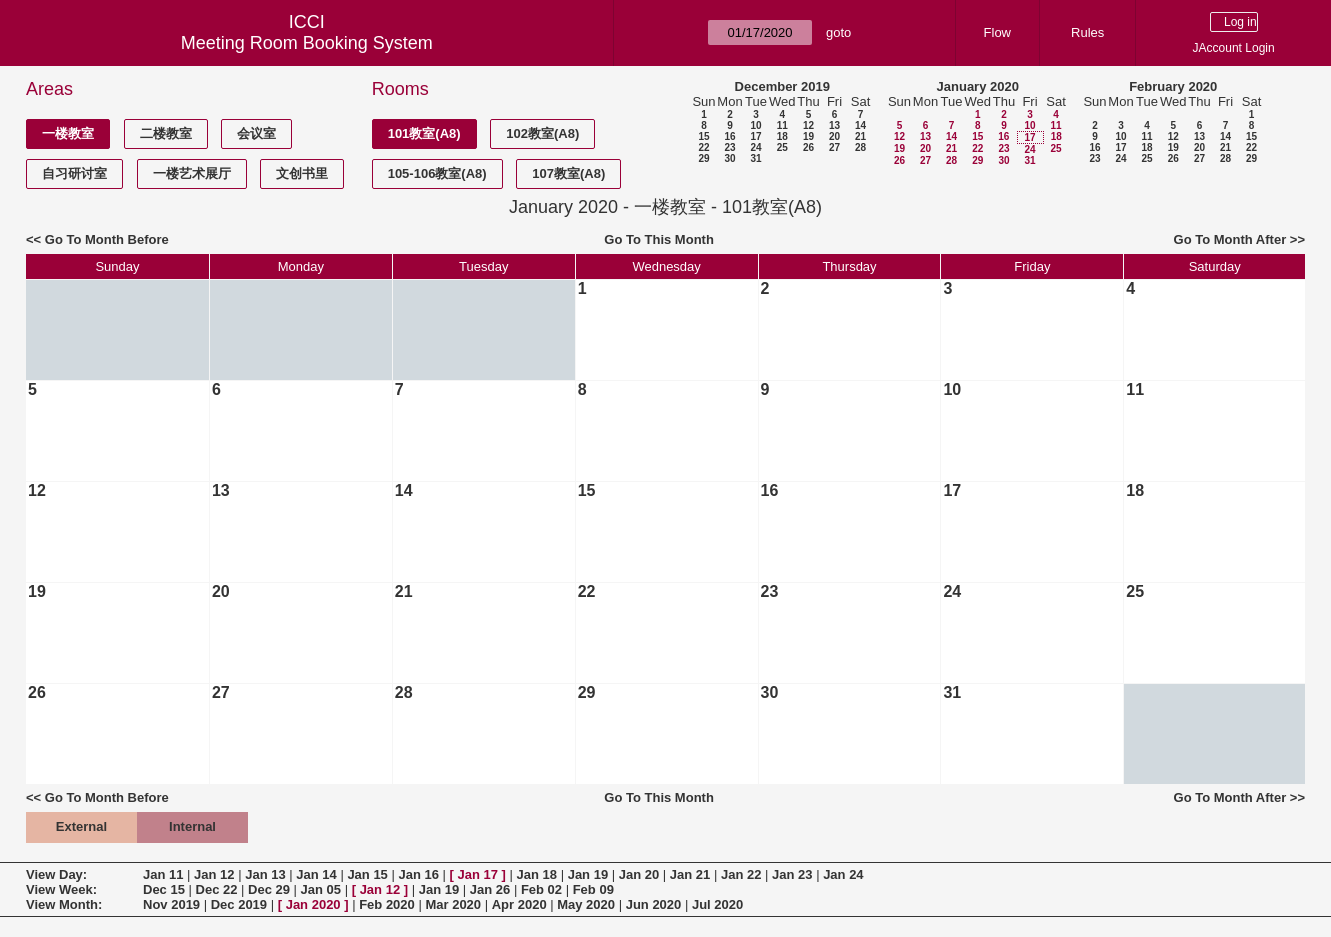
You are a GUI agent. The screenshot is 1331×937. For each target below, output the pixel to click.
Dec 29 (269, 889)
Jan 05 (321, 889)
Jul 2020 (717, 904)
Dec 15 (164, 889)
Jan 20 (639, 874)
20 (834, 136)
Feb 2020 (387, 904)
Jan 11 (163, 874)
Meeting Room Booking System (307, 43)
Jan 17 (478, 874)
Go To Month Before (107, 239)
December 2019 (782, 86)
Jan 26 (490, 889)
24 (755, 147)
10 (755, 125)
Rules (1087, 32)
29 (703, 158)
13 (834, 125)
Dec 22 (217, 889)
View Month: (64, 904)
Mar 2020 (453, 904)
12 (808, 125)
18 (782, 136)
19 (808, 136)
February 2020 (1173, 86)
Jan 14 (316, 874)
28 (860, 147)
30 (729, 158)
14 (860, 125)
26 (808, 147)
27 (834, 147)
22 (703, 147)
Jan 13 (265, 874)
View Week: (61, 889)
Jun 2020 (654, 904)
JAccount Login (1234, 48)
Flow (997, 32)
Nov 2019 (171, 904)
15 (703, 136)
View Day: (56, 874)
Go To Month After (1230, 239)
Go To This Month (659, 239)
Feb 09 (593, 889)
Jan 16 (418, 874)
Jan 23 (792, 874)
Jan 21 (690, 874)
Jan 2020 (313, 904)
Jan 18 (537, 874)
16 (729, 136)
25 (782, 147)
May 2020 (586, 904)
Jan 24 (843, 874)
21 (860, 136)
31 (755, 158)
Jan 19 (588, 874)
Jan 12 (214, 874)
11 (782, 125)
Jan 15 (367, 874)
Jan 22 (741, 874)
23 (729, 147)
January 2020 (978, 86)
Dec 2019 (239, 904)
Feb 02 (541, 889)
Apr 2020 (519, 904)
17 (755, 136)
